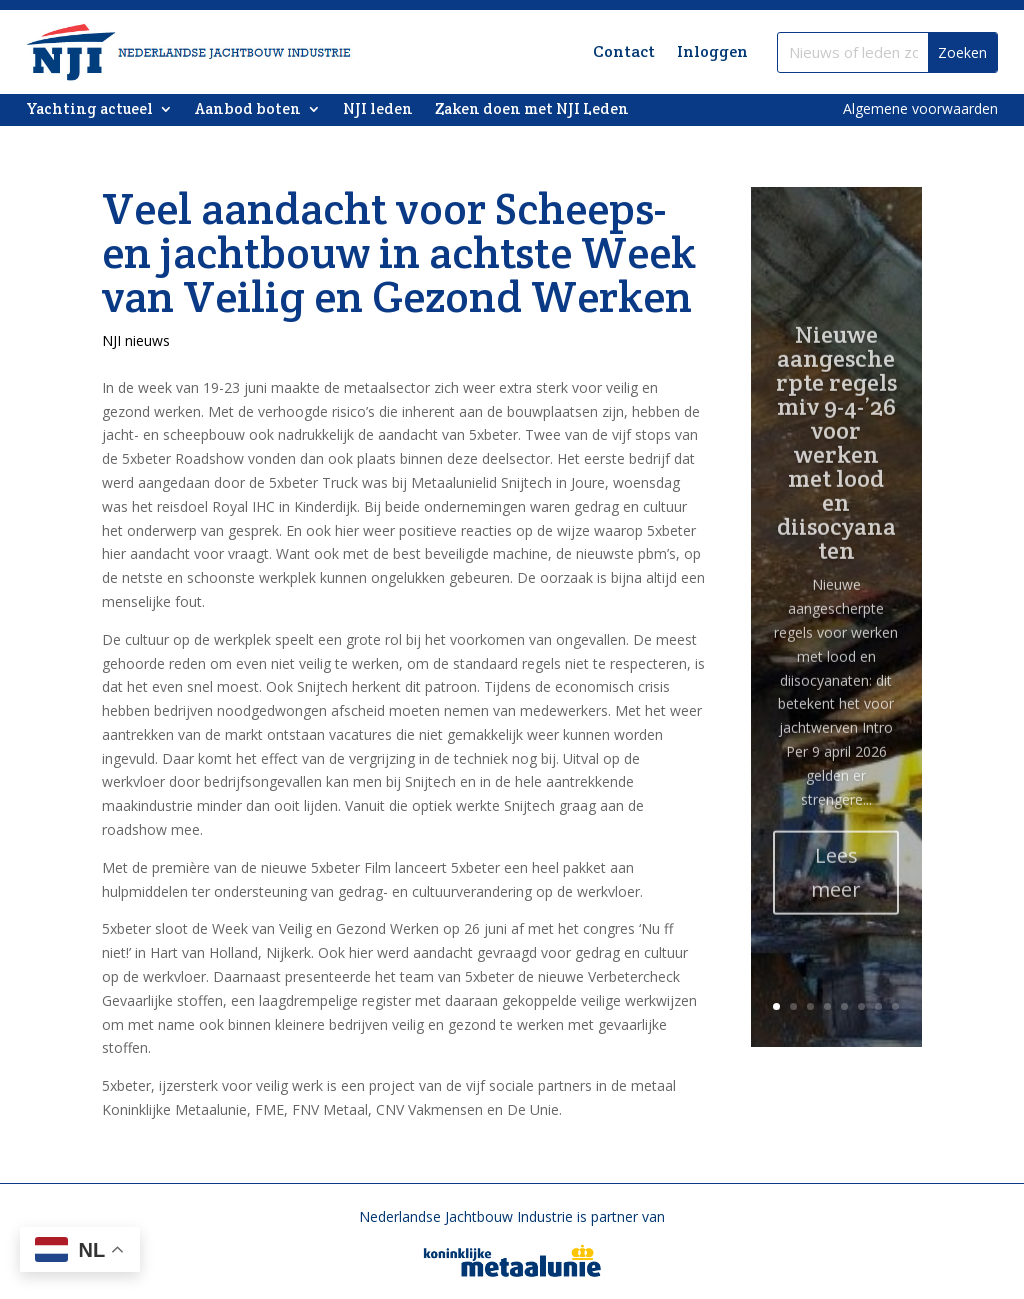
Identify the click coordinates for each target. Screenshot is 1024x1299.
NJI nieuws (136, 340)
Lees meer (836, 903)
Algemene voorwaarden (920, 108)
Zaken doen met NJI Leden (532, 110)
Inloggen (712, 51)
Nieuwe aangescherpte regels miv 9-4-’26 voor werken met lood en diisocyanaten (836, 473)
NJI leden (378, 110)
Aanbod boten (248, 110)
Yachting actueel (89, 110)
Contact (624, 51)
